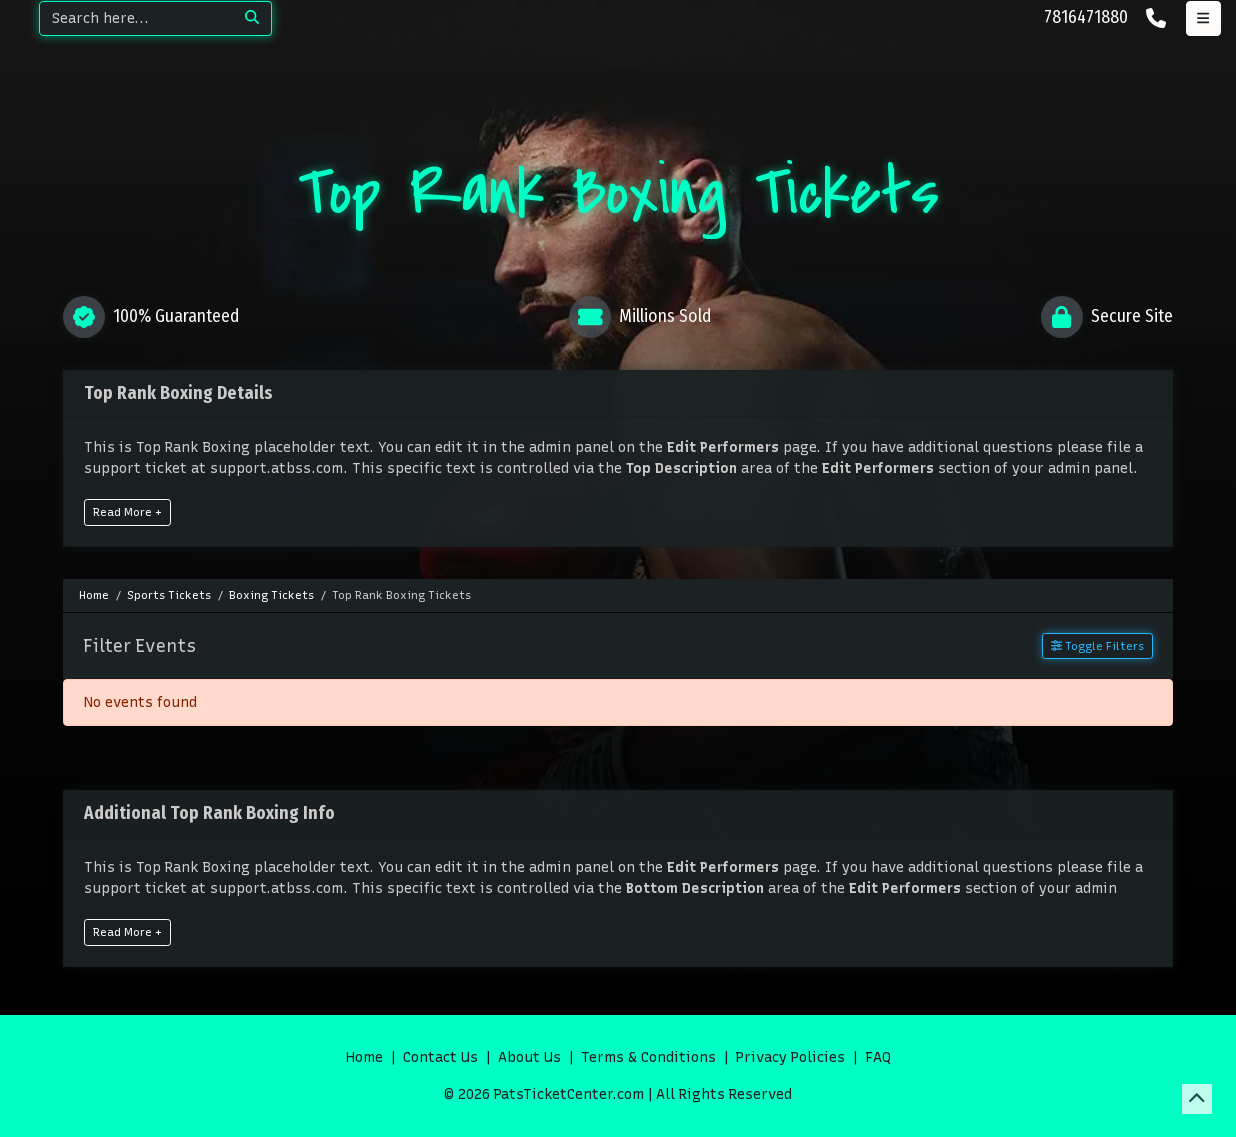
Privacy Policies (790, 1057)
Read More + (127, 512)
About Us (529, 1057)
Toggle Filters (1097, 646)
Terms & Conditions (648, 1057)
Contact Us (440, 1057)
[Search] (136, 18)
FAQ (878, 1057)
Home (364, 1057)
